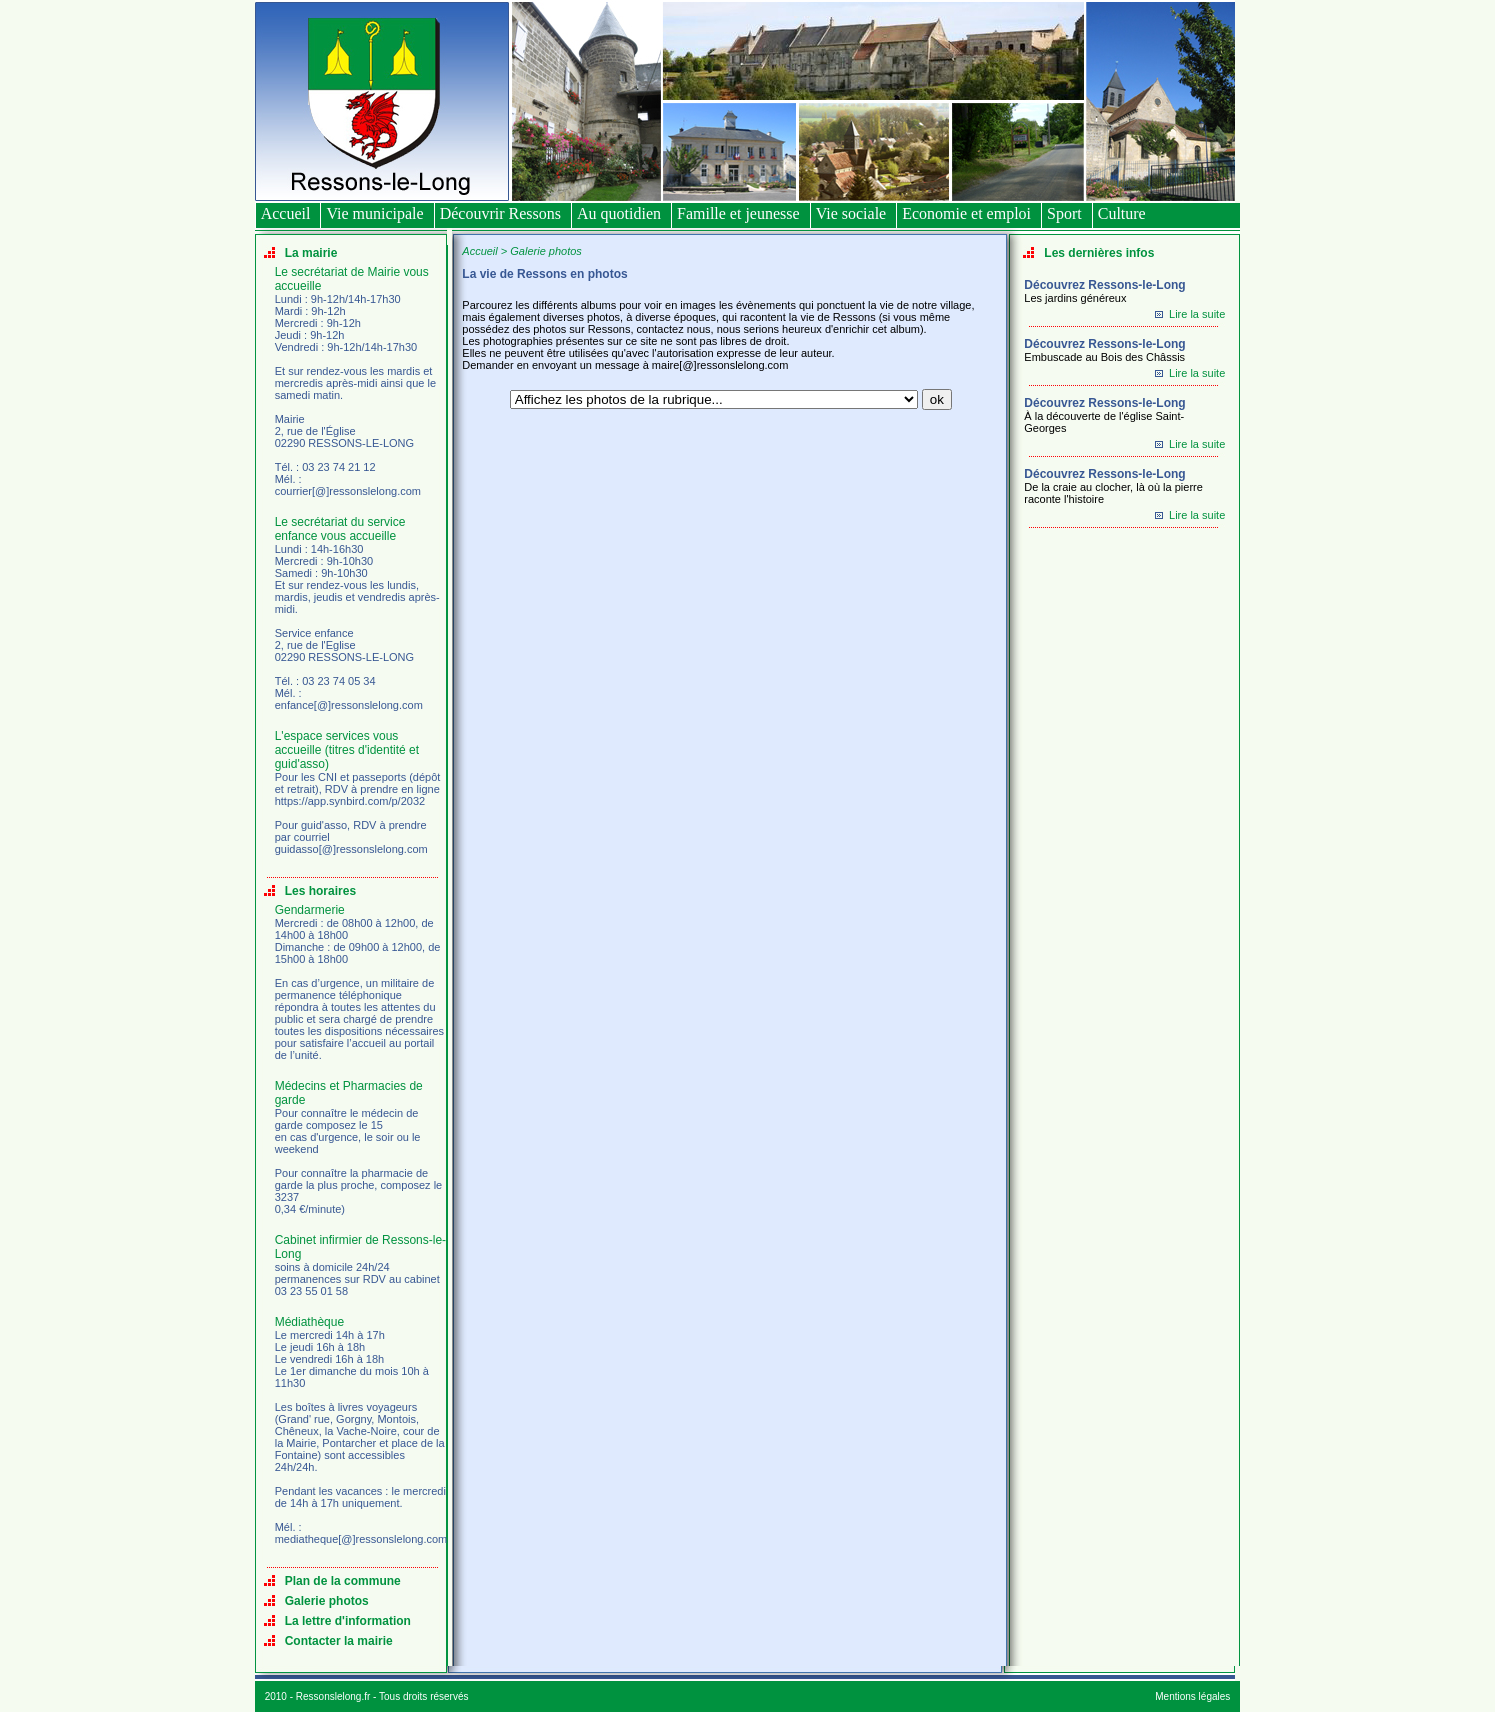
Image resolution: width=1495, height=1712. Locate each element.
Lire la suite (1197, 314)
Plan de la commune (343, 1581)
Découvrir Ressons (500, 213)
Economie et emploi (966, 213)
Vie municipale (374, 213)
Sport (1064, 213)
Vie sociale (851, 213)
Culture (1122, 213)
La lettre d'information (348, 1621)
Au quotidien (619, 213)
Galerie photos (327, 1601)
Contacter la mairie (339, 1641)
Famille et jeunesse (738, 213)
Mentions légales (1192, 1696)
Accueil (286, 213)
